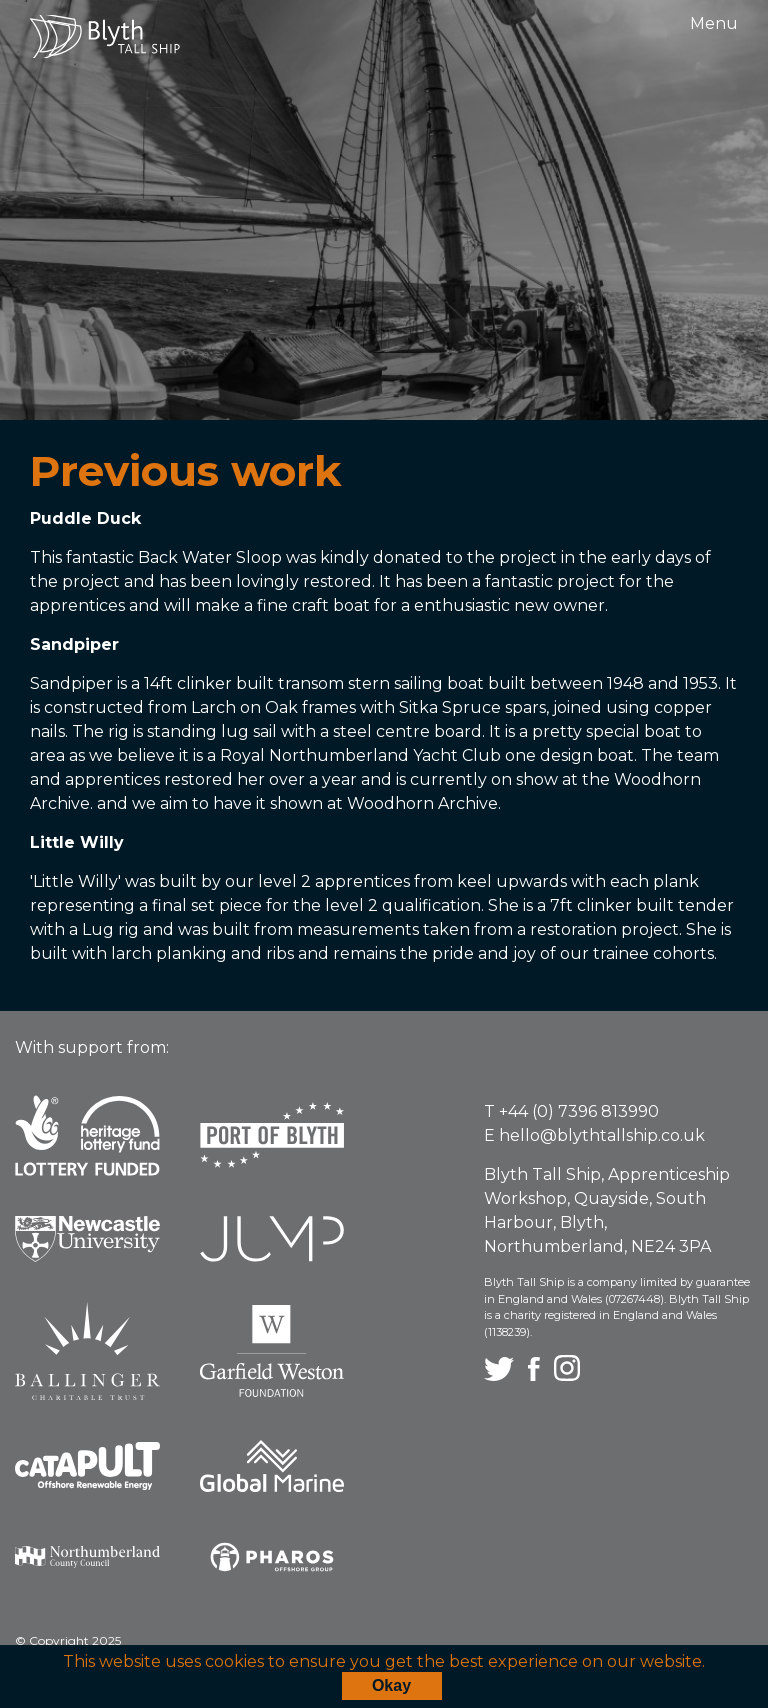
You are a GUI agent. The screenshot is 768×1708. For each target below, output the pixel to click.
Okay (391, 1685)
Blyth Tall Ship (105, 36)
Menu (714, 24)
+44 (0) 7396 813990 (579, 1111)
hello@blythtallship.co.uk (602, 1135)
